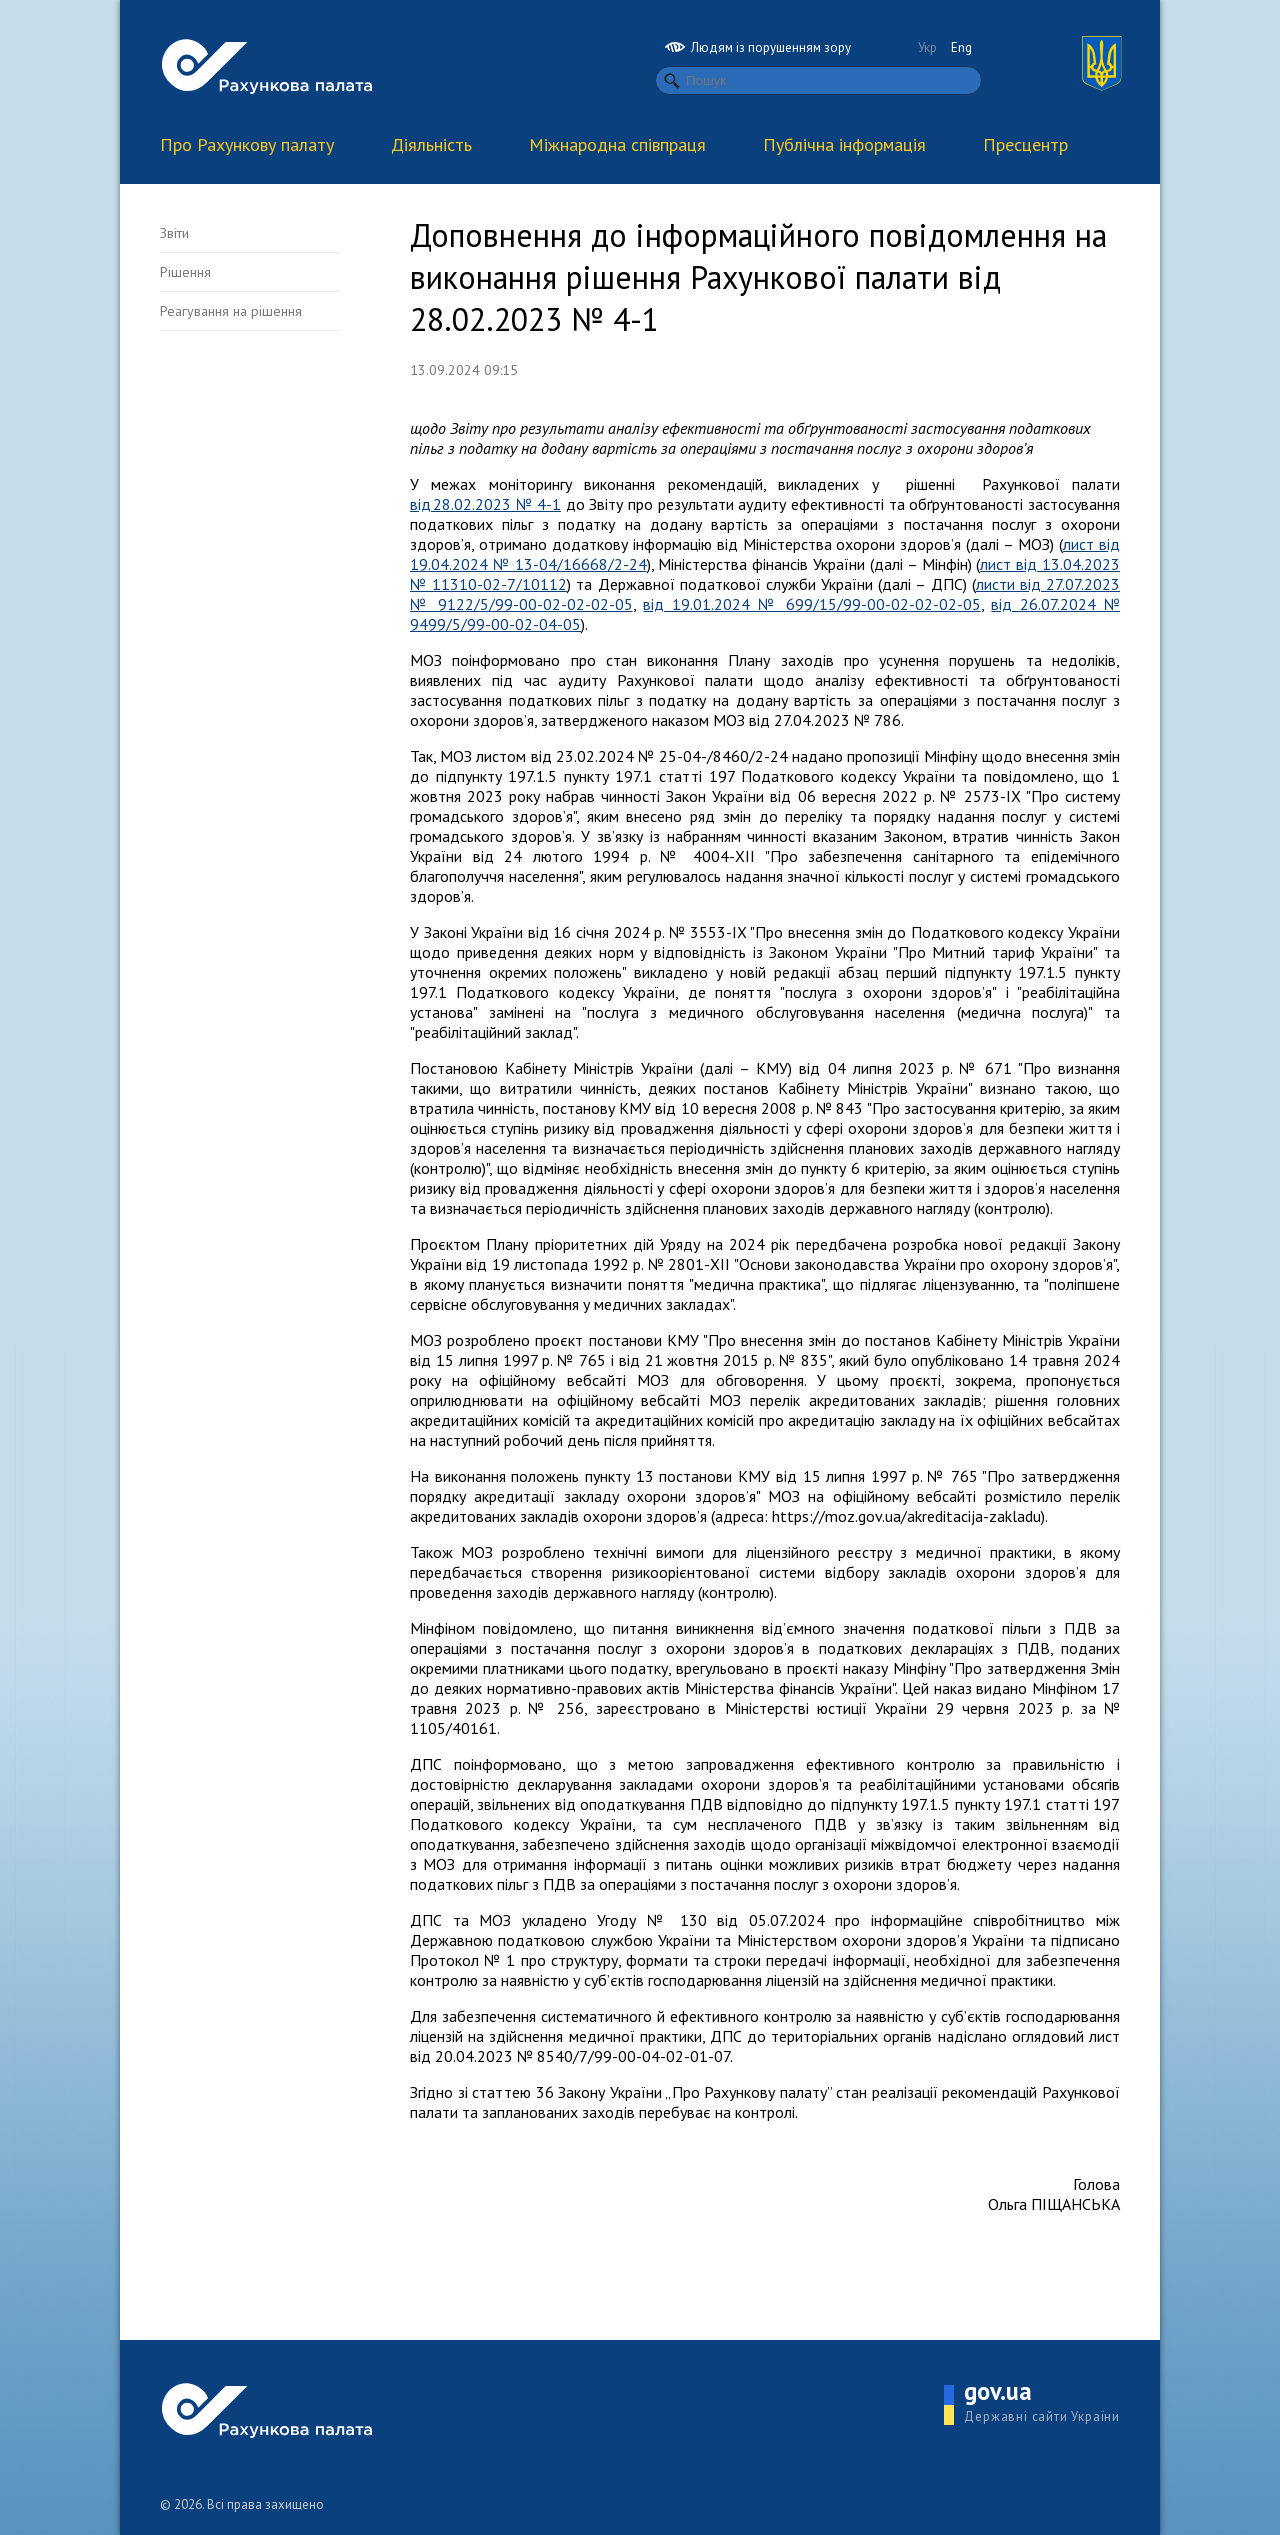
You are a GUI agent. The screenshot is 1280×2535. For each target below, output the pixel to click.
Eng (961, 47)
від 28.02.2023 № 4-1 (485, 504)
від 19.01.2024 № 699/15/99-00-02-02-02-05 (811, 604)
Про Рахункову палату (247, 144)
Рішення (185, 272)
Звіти (174, 233)
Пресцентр (1025, 144)
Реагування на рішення (231, 311)
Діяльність (431, 144)
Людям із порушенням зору (758, 47)
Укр (927, 47)
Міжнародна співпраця (617, 144)
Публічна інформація (844, 144)
